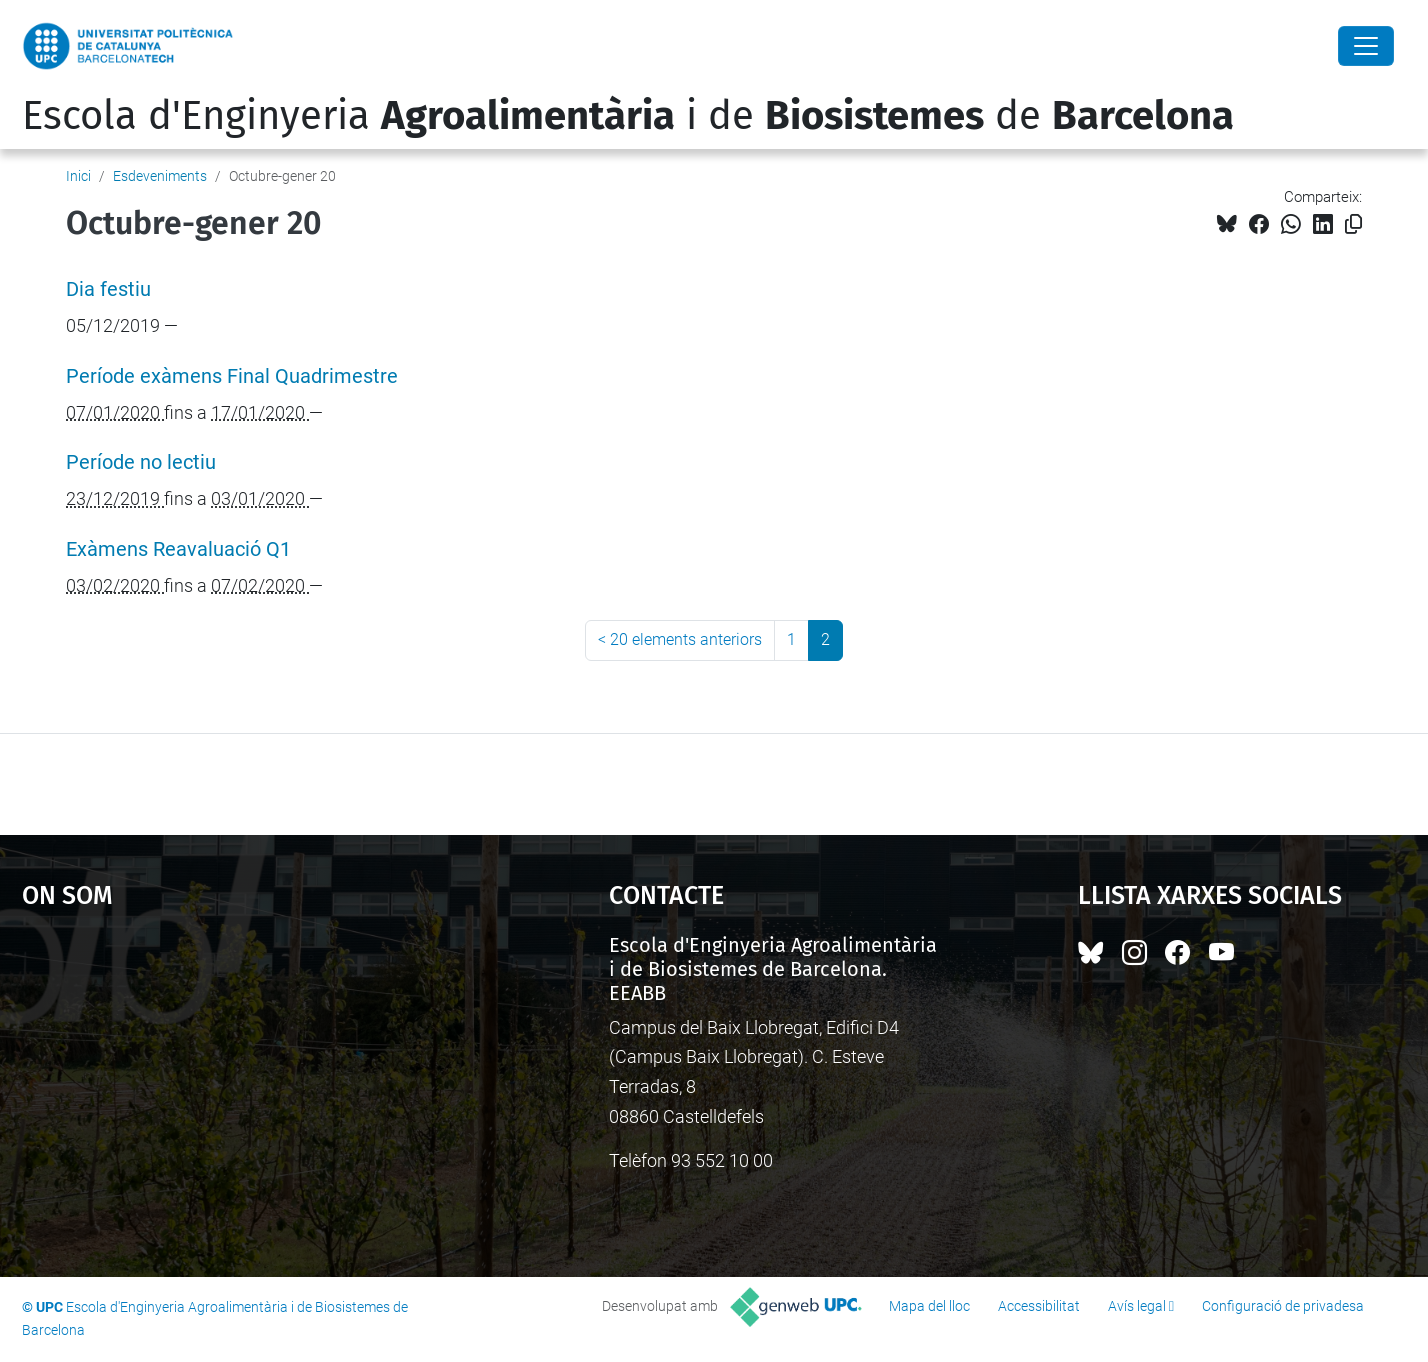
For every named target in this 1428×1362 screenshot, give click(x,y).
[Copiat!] (1353, 224)
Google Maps (245, 1083)
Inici (78, 176)
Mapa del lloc (929, 1306)
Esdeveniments (160, 176)
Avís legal (1137, 1306)
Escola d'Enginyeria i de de (628, 116)
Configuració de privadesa (1283, 1306)
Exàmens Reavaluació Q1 (178, 549)
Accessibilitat (1039, 1306)
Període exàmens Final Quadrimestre (232, 376)
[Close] (1366, 46)
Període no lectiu (141, 462)
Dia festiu (108, 289)
